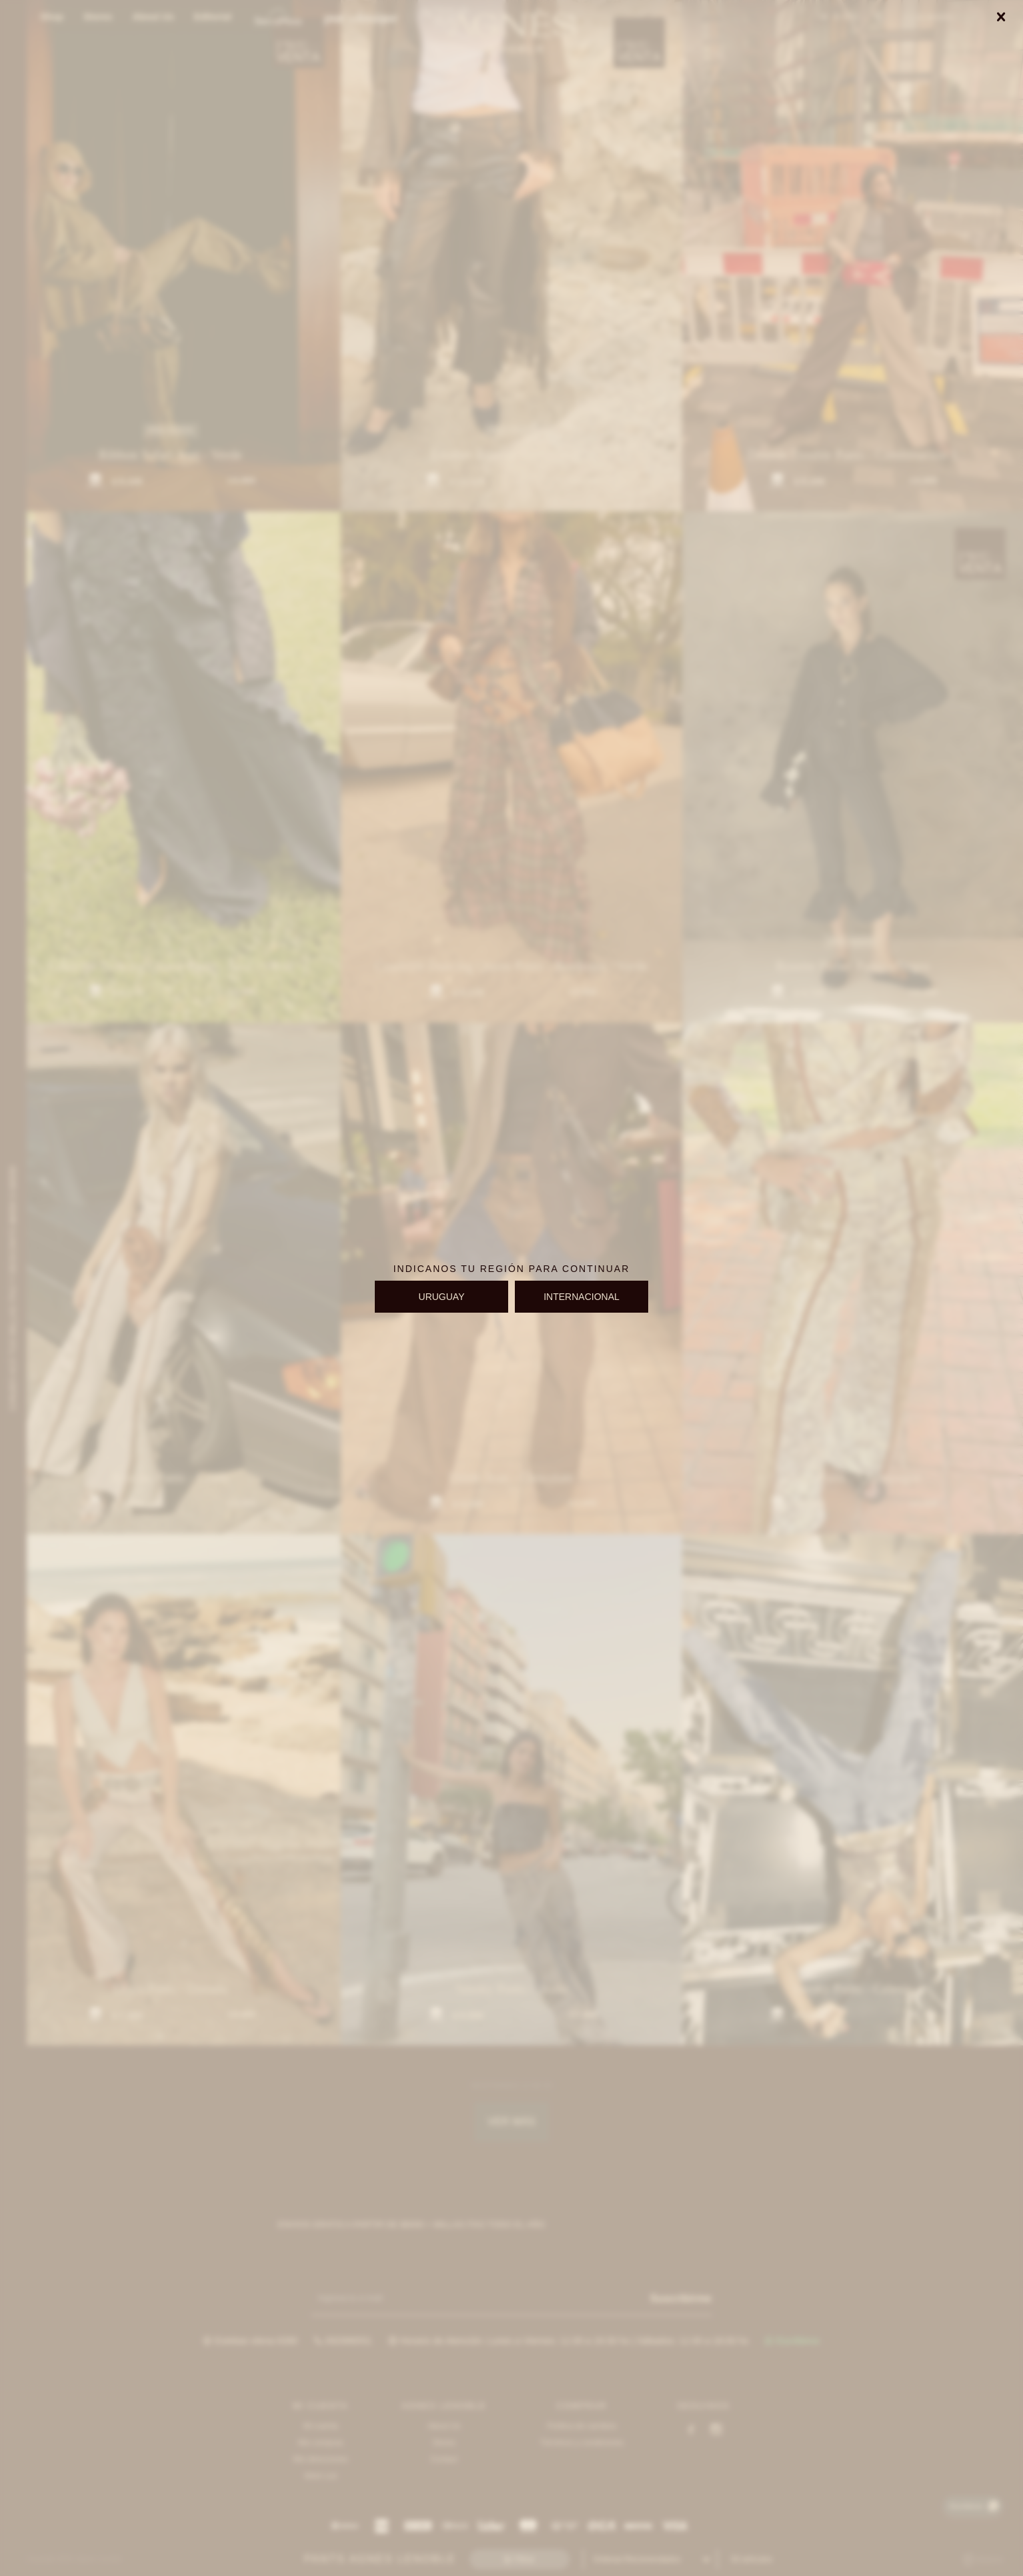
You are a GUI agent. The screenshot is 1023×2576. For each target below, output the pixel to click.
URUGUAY (442, 1296)
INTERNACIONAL (582, 1296)
